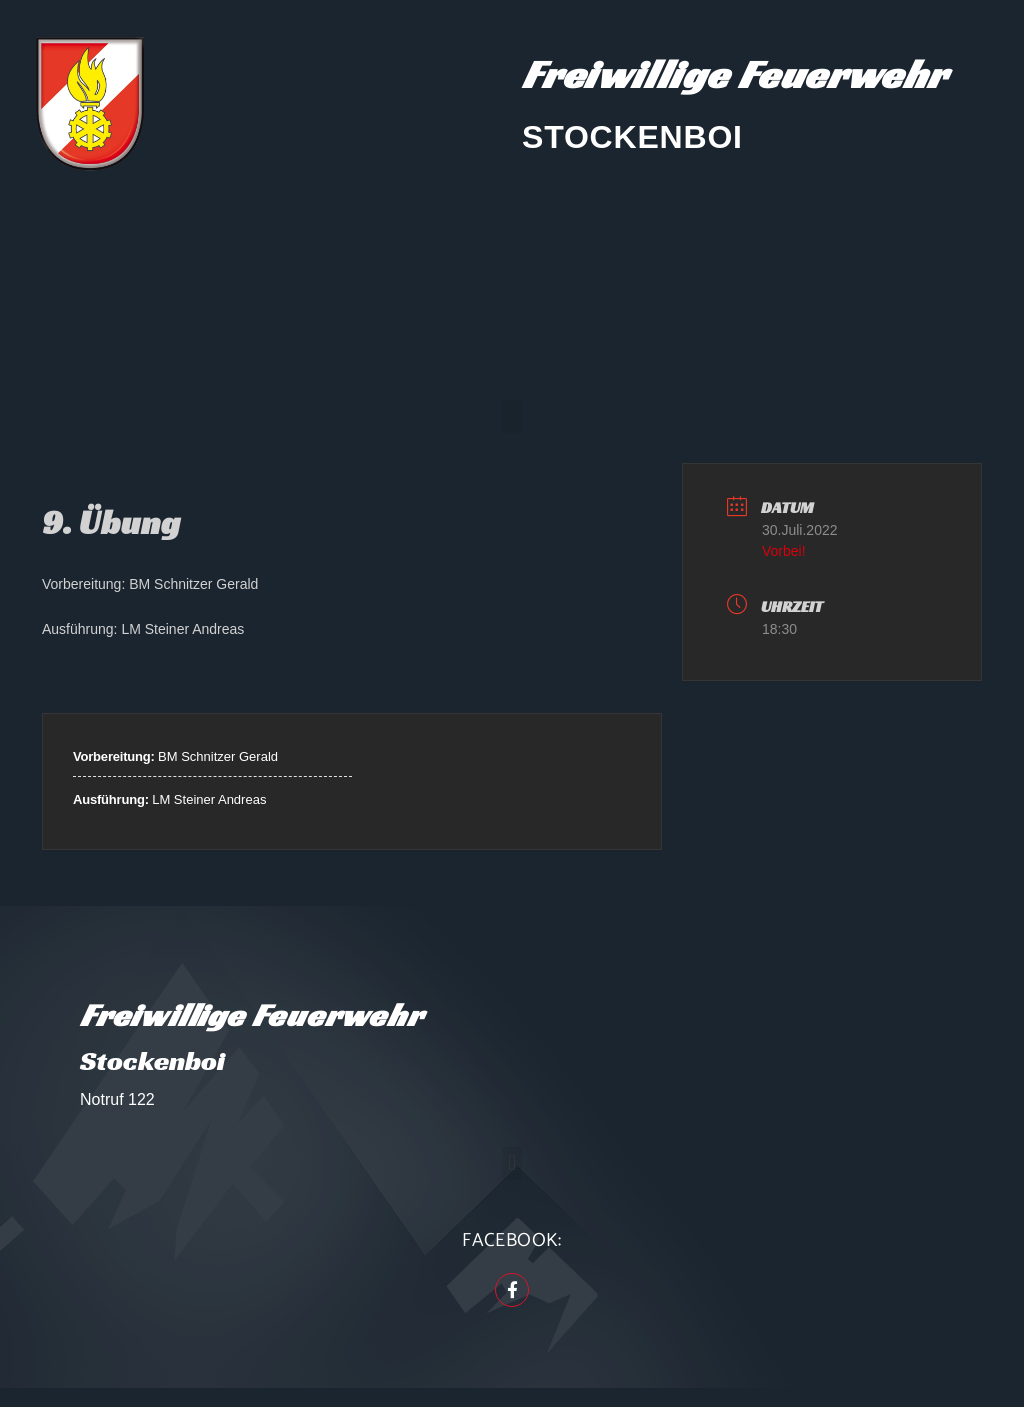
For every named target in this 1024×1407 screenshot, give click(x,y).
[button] (511, 416)
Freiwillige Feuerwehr (734, 74)
